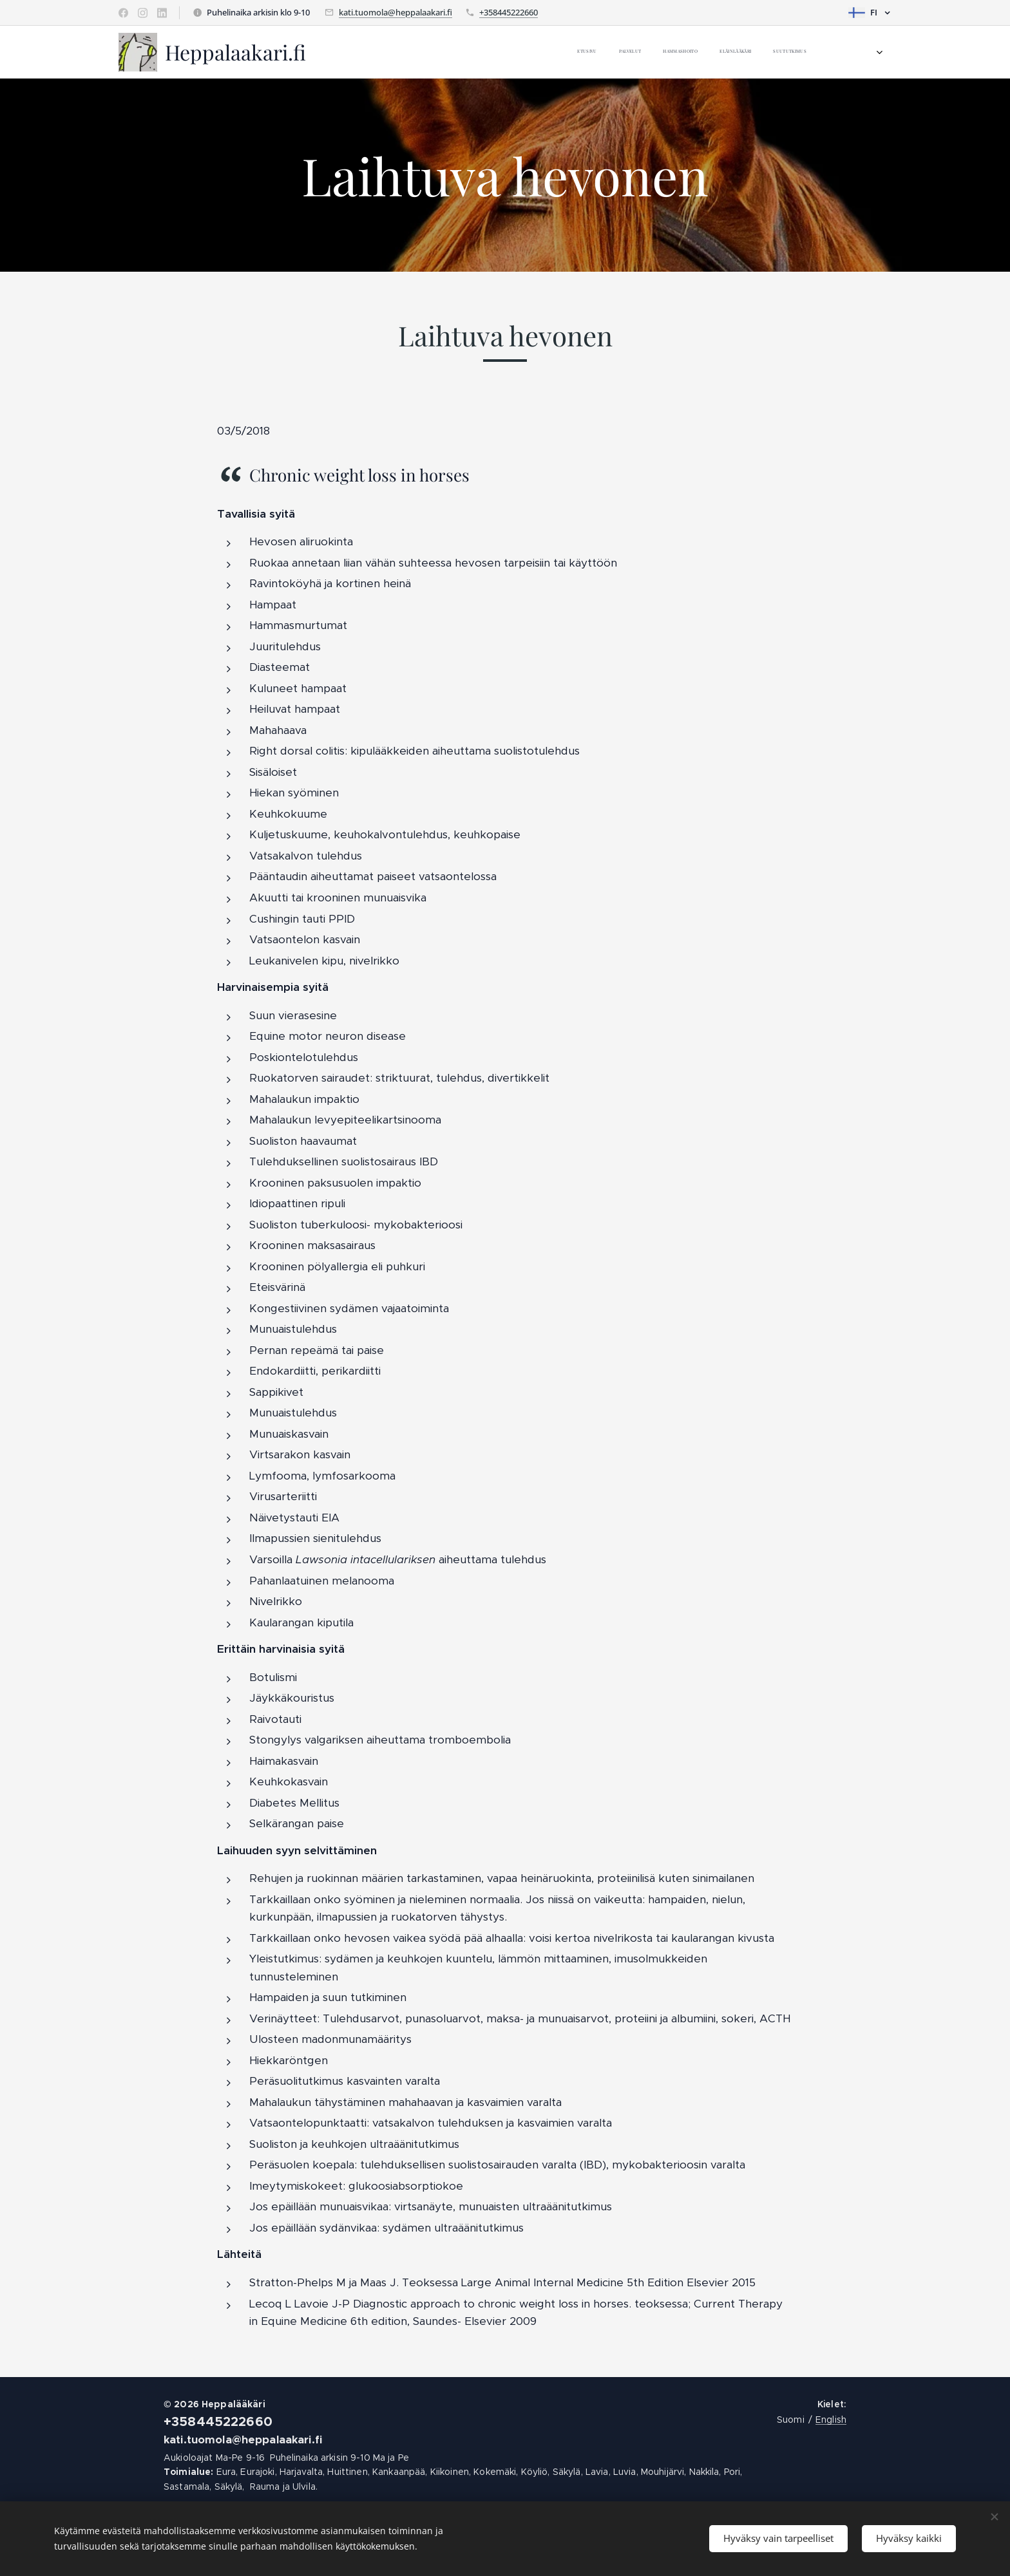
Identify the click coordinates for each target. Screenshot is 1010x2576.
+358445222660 (508, 12)
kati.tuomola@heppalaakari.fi (395, 12)
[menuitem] (587, 52)
